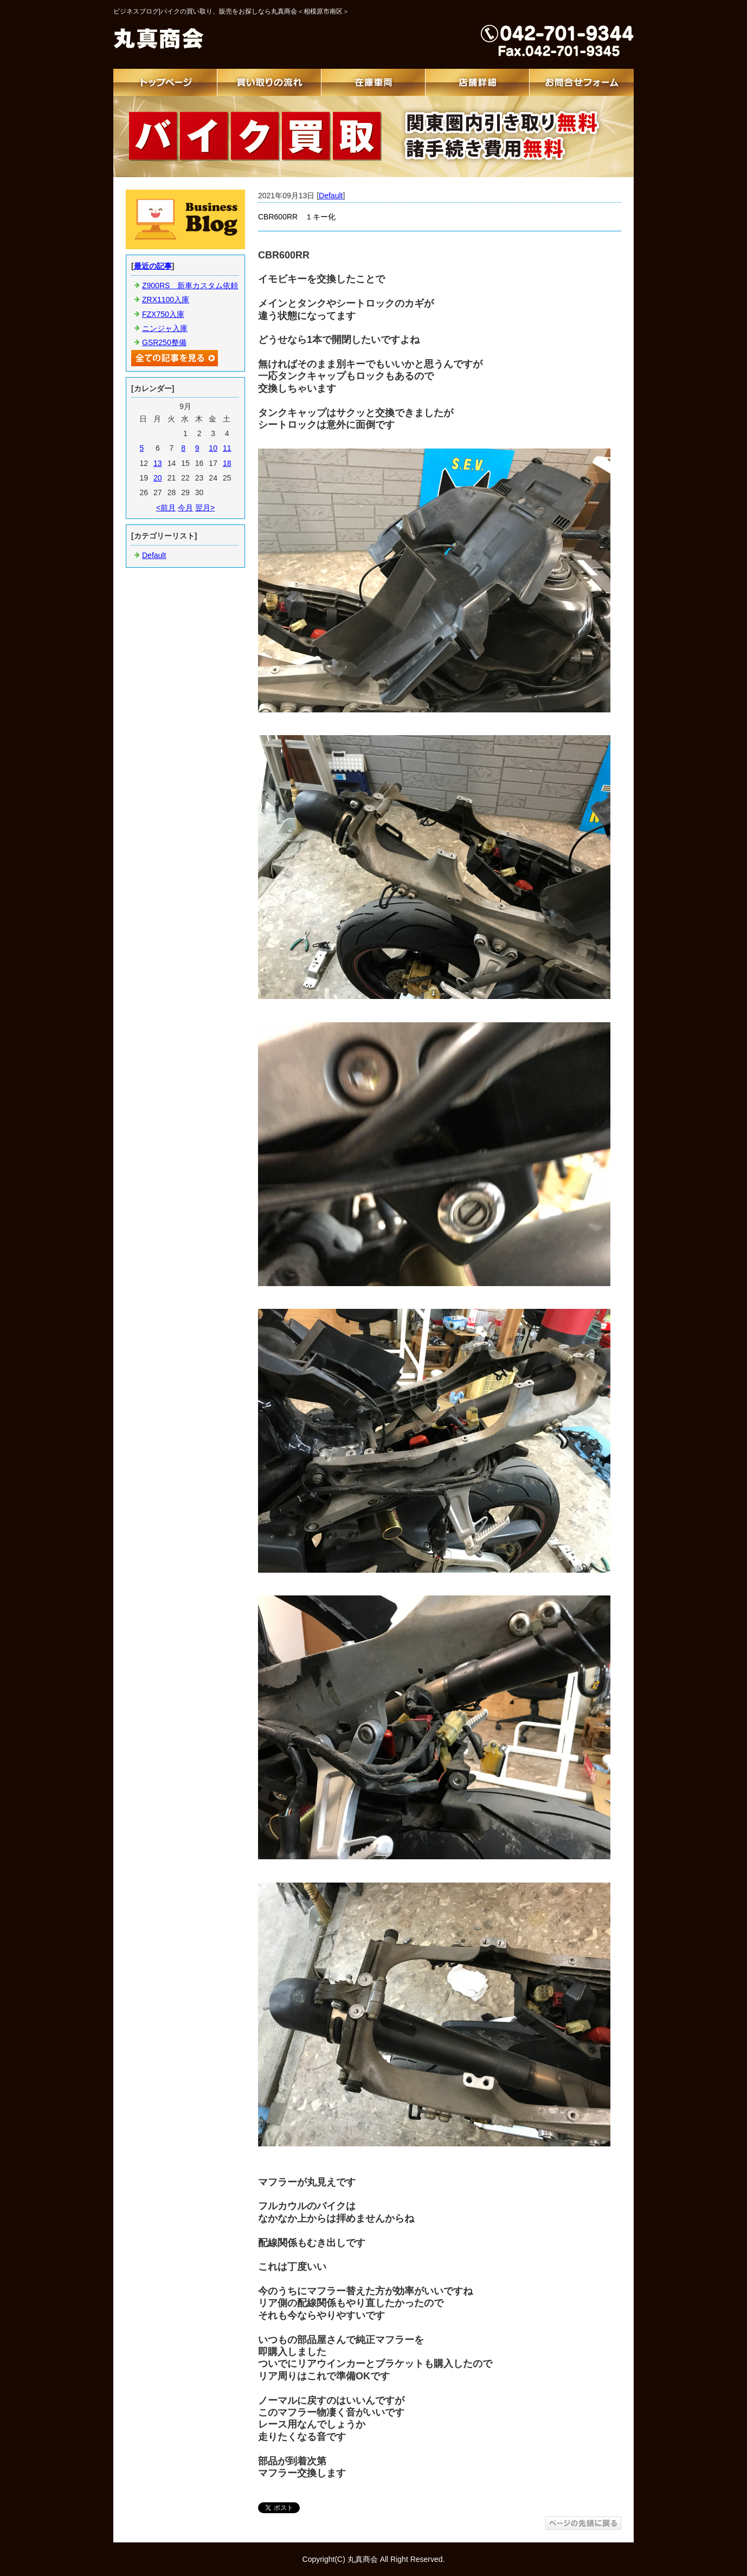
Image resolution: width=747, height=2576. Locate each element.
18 (227, 463)
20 (157, 477)
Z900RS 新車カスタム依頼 (190, 285)
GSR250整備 (164, 342)
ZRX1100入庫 (165, 299)
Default (331, 195)
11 (227, 448)
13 (157, 463)
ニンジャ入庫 (165, 328)
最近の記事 (153, 266)
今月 (185, 507)
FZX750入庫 (163, 314)
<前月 (166, 507)
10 (213, 448)
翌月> (205, 507)
